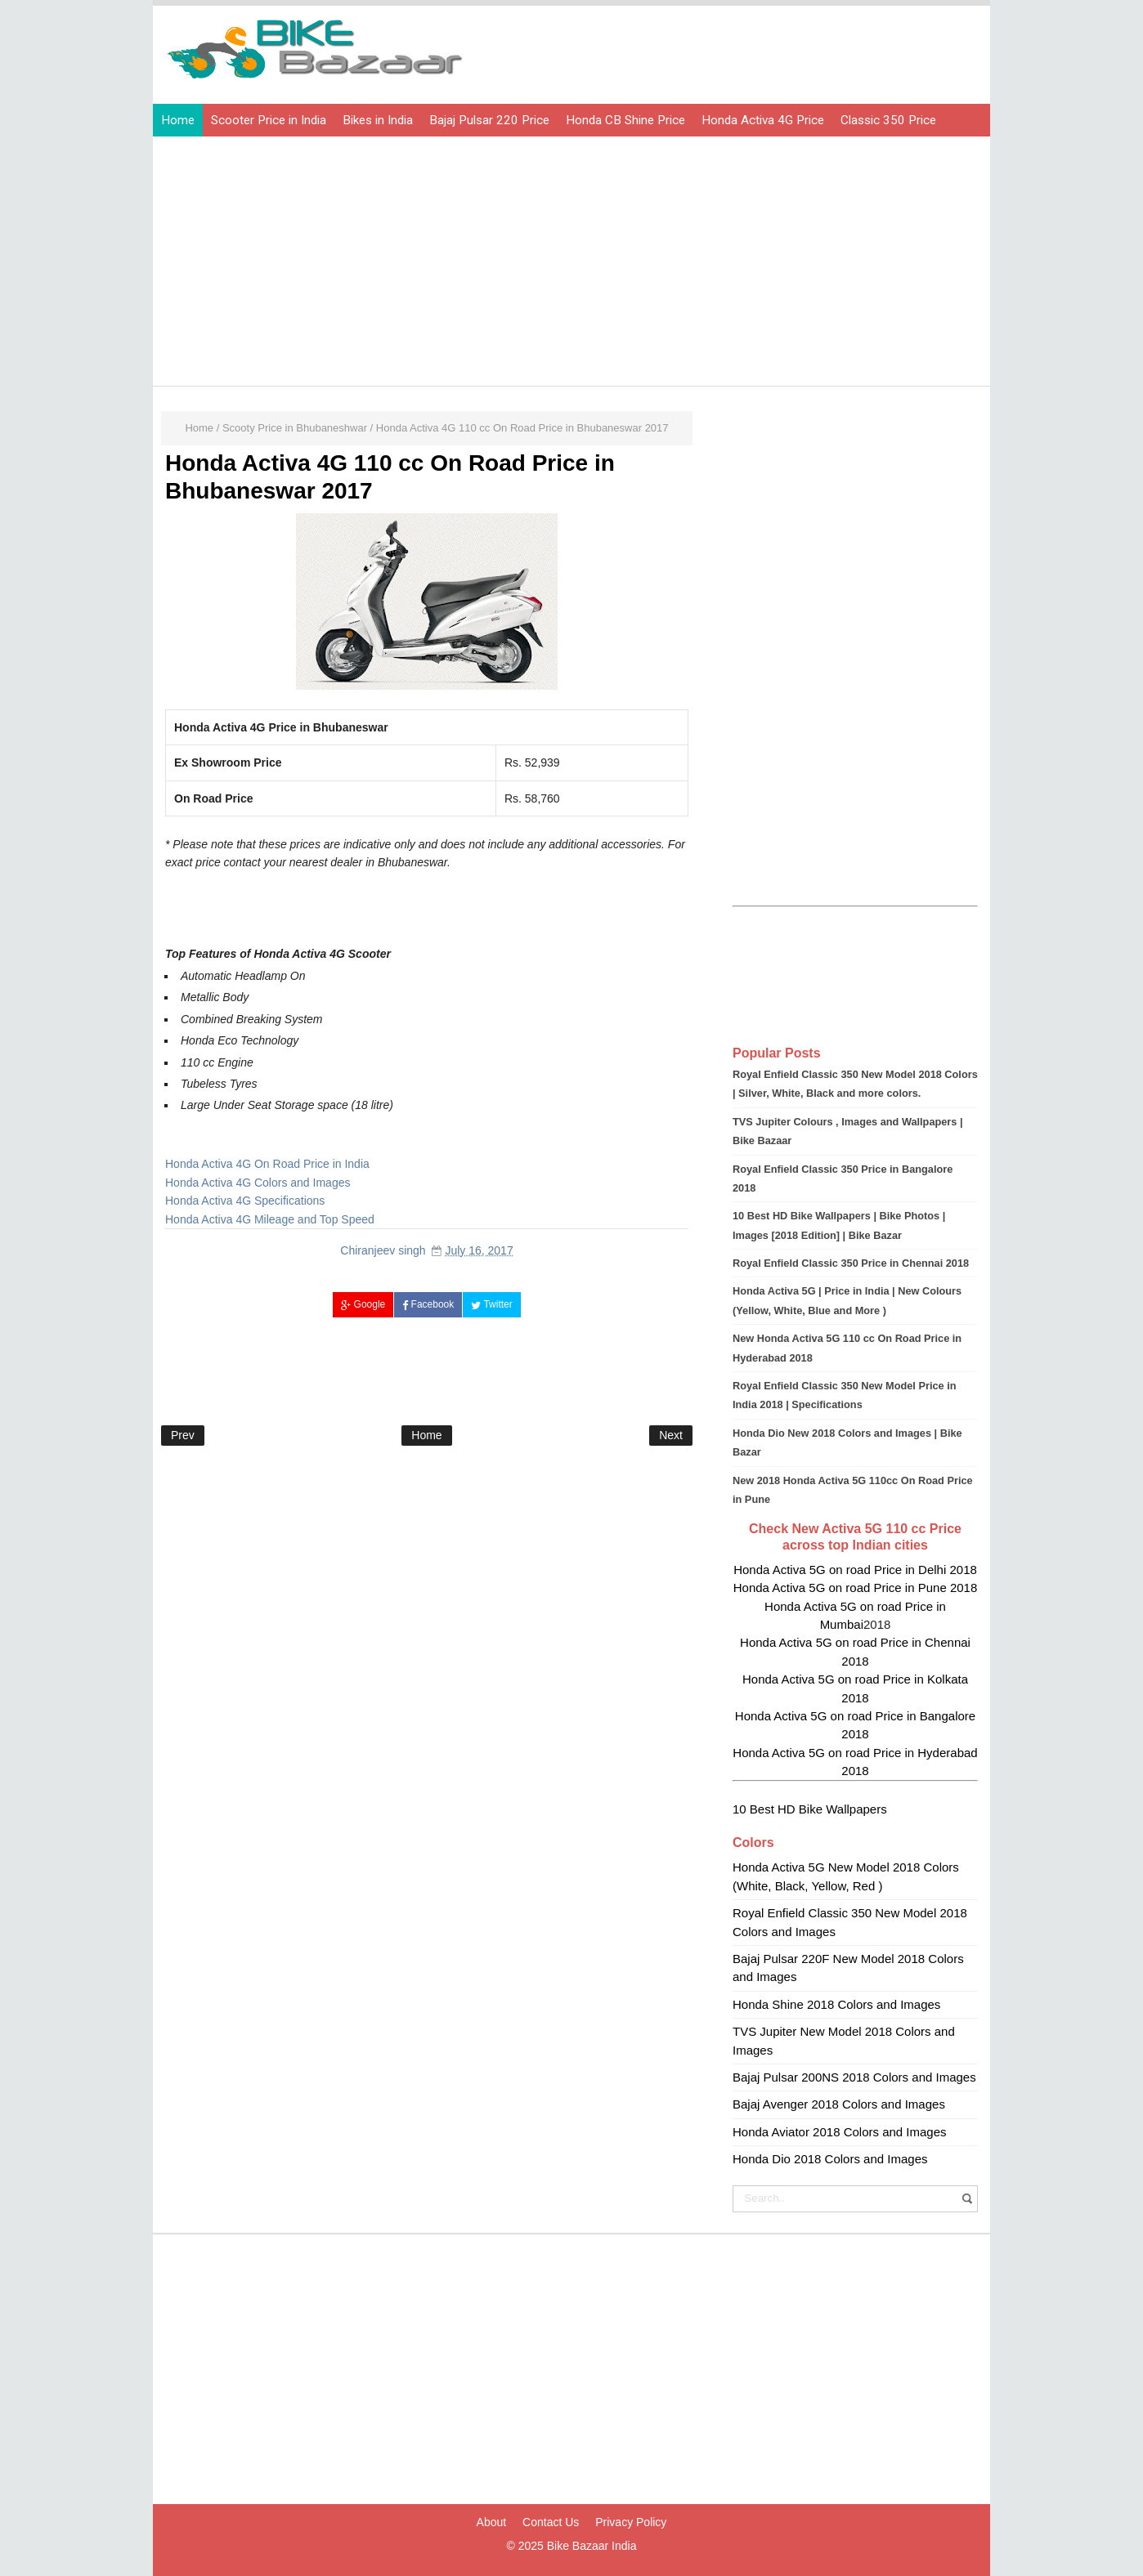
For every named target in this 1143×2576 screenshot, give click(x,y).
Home (178, 120)
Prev (183, 1435)
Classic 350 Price (888, 120)
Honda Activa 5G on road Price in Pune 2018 (855, 1587)
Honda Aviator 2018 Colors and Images (840, 2132)
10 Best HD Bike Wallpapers (810, 1809)
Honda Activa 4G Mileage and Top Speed (269, 1219)
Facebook (428, 1304)
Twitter (491, 1304)
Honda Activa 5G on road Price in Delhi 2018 (855, 1569)
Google (363, 1304)
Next (671, 1435)
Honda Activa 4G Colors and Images (257, 1182)
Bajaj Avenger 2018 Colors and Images (839, 2104)
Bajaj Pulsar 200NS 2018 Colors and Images (854, 2077)
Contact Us (550, 2522)
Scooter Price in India (268, 120)
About (492, 2522)
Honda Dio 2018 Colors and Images (830, 2159)
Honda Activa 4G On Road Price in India (267, 1163)
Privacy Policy (630, 2522)
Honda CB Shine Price (625, 120)
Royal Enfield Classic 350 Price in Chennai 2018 (851, 1263)
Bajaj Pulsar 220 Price (489, 120)
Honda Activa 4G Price (762, 120)
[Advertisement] (575, 263)
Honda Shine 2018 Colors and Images (836, 2004)
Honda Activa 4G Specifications (245, 1200)
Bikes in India (378, 120)
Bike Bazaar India (592, 2545)
